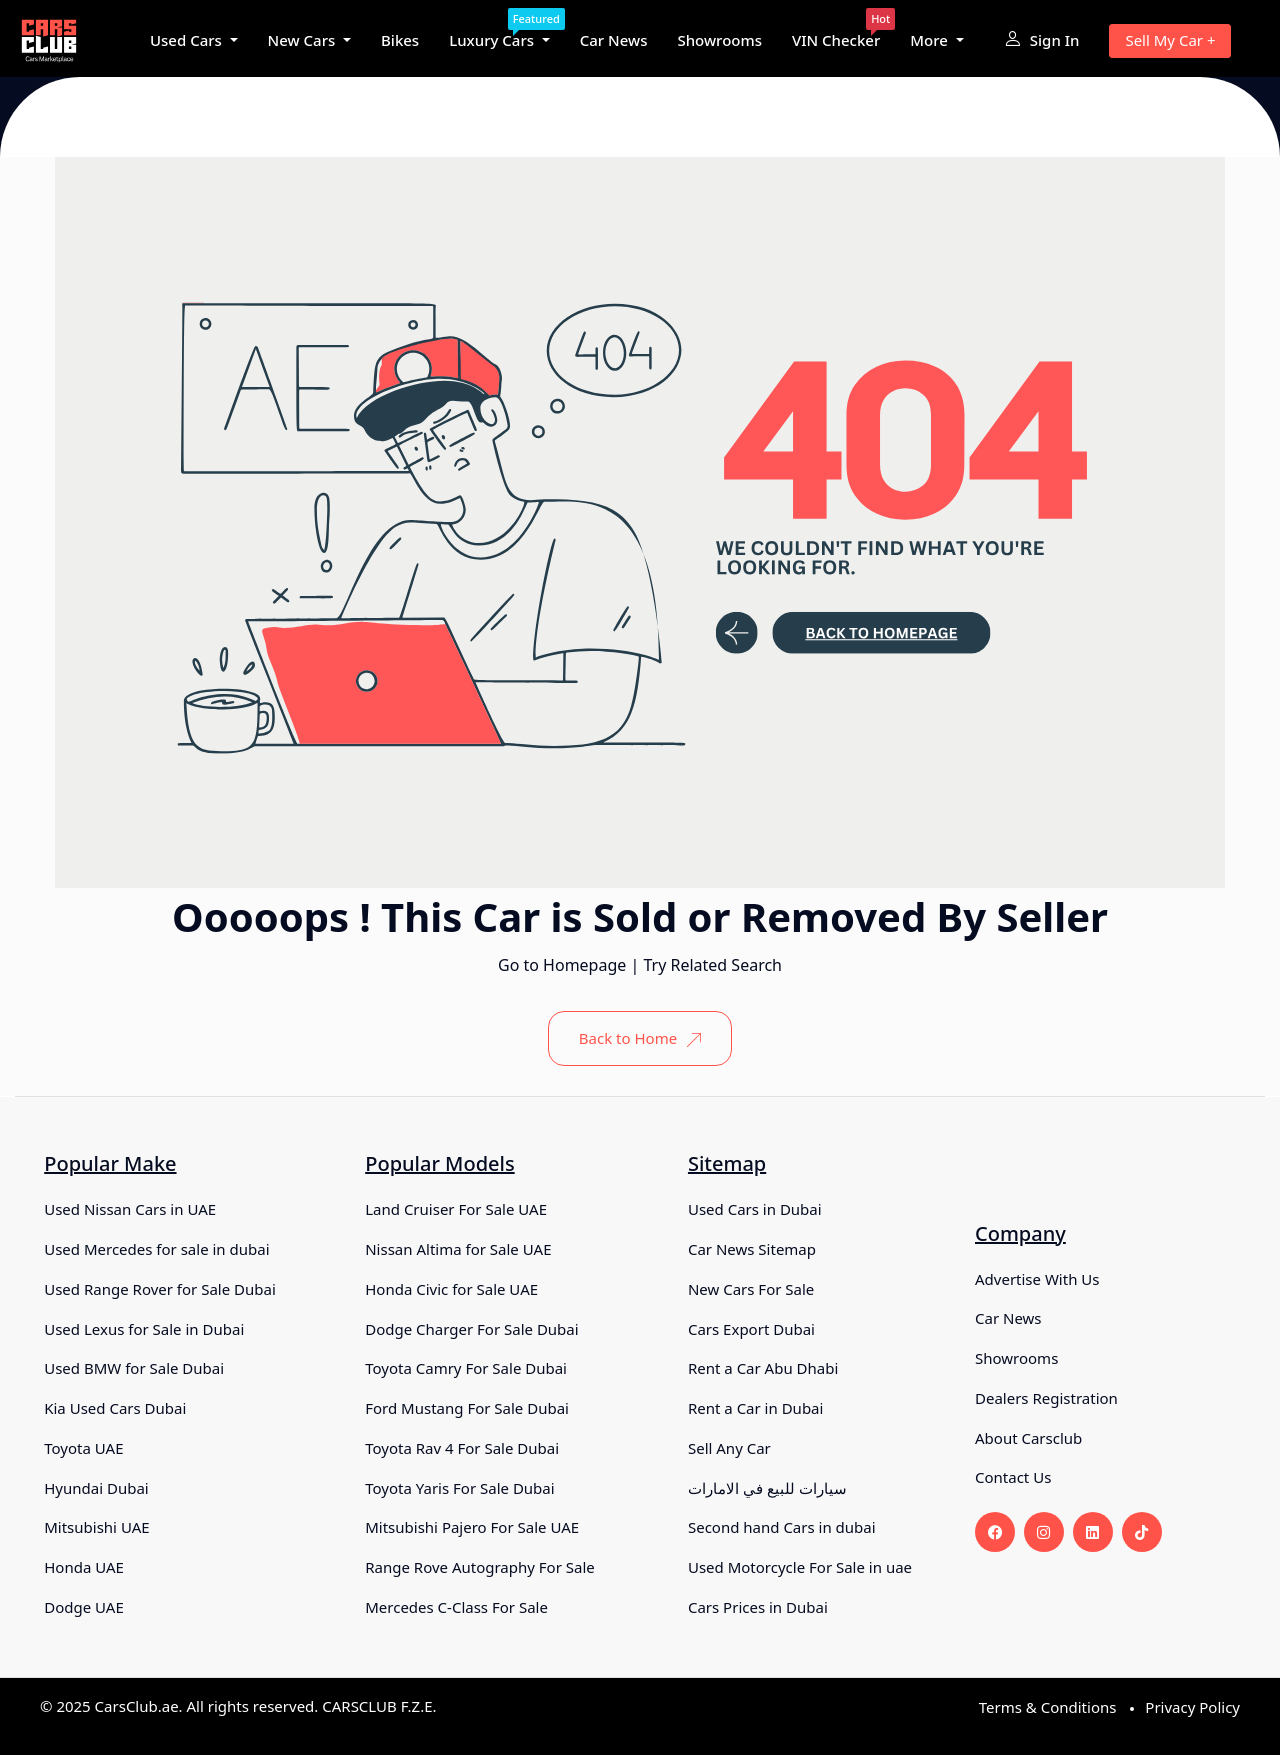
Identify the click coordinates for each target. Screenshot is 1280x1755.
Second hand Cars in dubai (782, 1527)
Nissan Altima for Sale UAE (458, 1249)
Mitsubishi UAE (96, 1527)
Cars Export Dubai (751, 1329)
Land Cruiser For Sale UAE (456, 1209)
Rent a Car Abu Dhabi (763, 1368)
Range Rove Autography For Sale (480, 1567)
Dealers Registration (1046, 1398)
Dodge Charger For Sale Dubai (471, 1329)
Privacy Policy (1192, 1707)
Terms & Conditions (1048, 1707)
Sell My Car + (1170, 40)
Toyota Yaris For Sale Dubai (459, 1488)
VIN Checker (836, 34)
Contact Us (1013, 1477)
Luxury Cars (499, 34)
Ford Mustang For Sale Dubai (467, 1408)
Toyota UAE (83, 1448)
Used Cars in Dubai (755, 1209)
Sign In (1042, 40)
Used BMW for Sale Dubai (134, 1368)
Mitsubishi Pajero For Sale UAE (472, 1527)
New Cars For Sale (751, 1289)
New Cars (304, 40)
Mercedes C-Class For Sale (456, 1607)
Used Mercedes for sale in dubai (156, 1249)
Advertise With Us (1037, 1279)
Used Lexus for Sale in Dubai (144, 1329)
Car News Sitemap (752, 1249)
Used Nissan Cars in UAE (130, 1209)
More (931, 40)
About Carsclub (1028, 1438)
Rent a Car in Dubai (755, 1408)
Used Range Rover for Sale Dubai (160, 1289)
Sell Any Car (729, 1448)
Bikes (400, 40)
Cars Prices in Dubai (758, 1607)
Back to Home (640, 1038)
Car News (614, 40)
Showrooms (719, 40)
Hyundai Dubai (96, 1488)
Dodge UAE (84, 1607)
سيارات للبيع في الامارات (767, 1488)
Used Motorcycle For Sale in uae (800, 1567)
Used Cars (188, 40)
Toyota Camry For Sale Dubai (466, 1368)
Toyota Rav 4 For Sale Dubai (462, 1448)
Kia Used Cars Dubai (115, 1408)
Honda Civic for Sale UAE (451, 1289)
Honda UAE (84, 1567)
